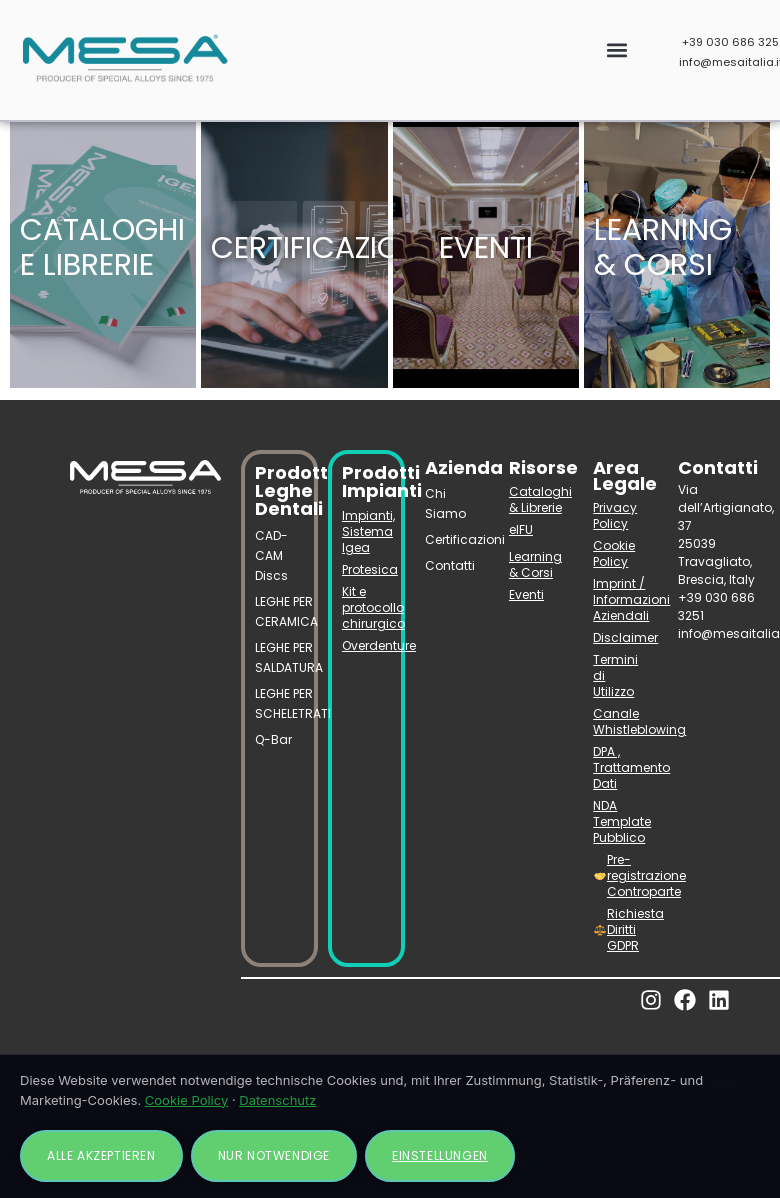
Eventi (526, 594)
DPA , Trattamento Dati (620, 767)
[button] (616, 50)
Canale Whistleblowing (620, 721)
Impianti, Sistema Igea (366, 531)
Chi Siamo (445, 503)
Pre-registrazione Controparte (621, 875)
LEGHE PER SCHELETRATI (279, 703)
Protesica (366, 569)
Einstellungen (440, 1155)
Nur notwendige (274, 1155)
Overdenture (366, 645)
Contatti (450, 565)
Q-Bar (273, 739)
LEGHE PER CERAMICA (279, 611)
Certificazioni (452, 539)
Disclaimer (620, 637)
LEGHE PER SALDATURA (279, 657)
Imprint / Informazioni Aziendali (620, 599)
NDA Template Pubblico (620, 821)
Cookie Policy (614, 553)
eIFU (521, 529)
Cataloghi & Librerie (536, 499)
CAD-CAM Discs (271, 555)
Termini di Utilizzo (615, 675)
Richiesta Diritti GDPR (621, 929)
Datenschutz (277, 1100)
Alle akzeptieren (101, 1155)
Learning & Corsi (535, 564)
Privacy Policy (615, 515)
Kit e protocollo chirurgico (366, 607)
